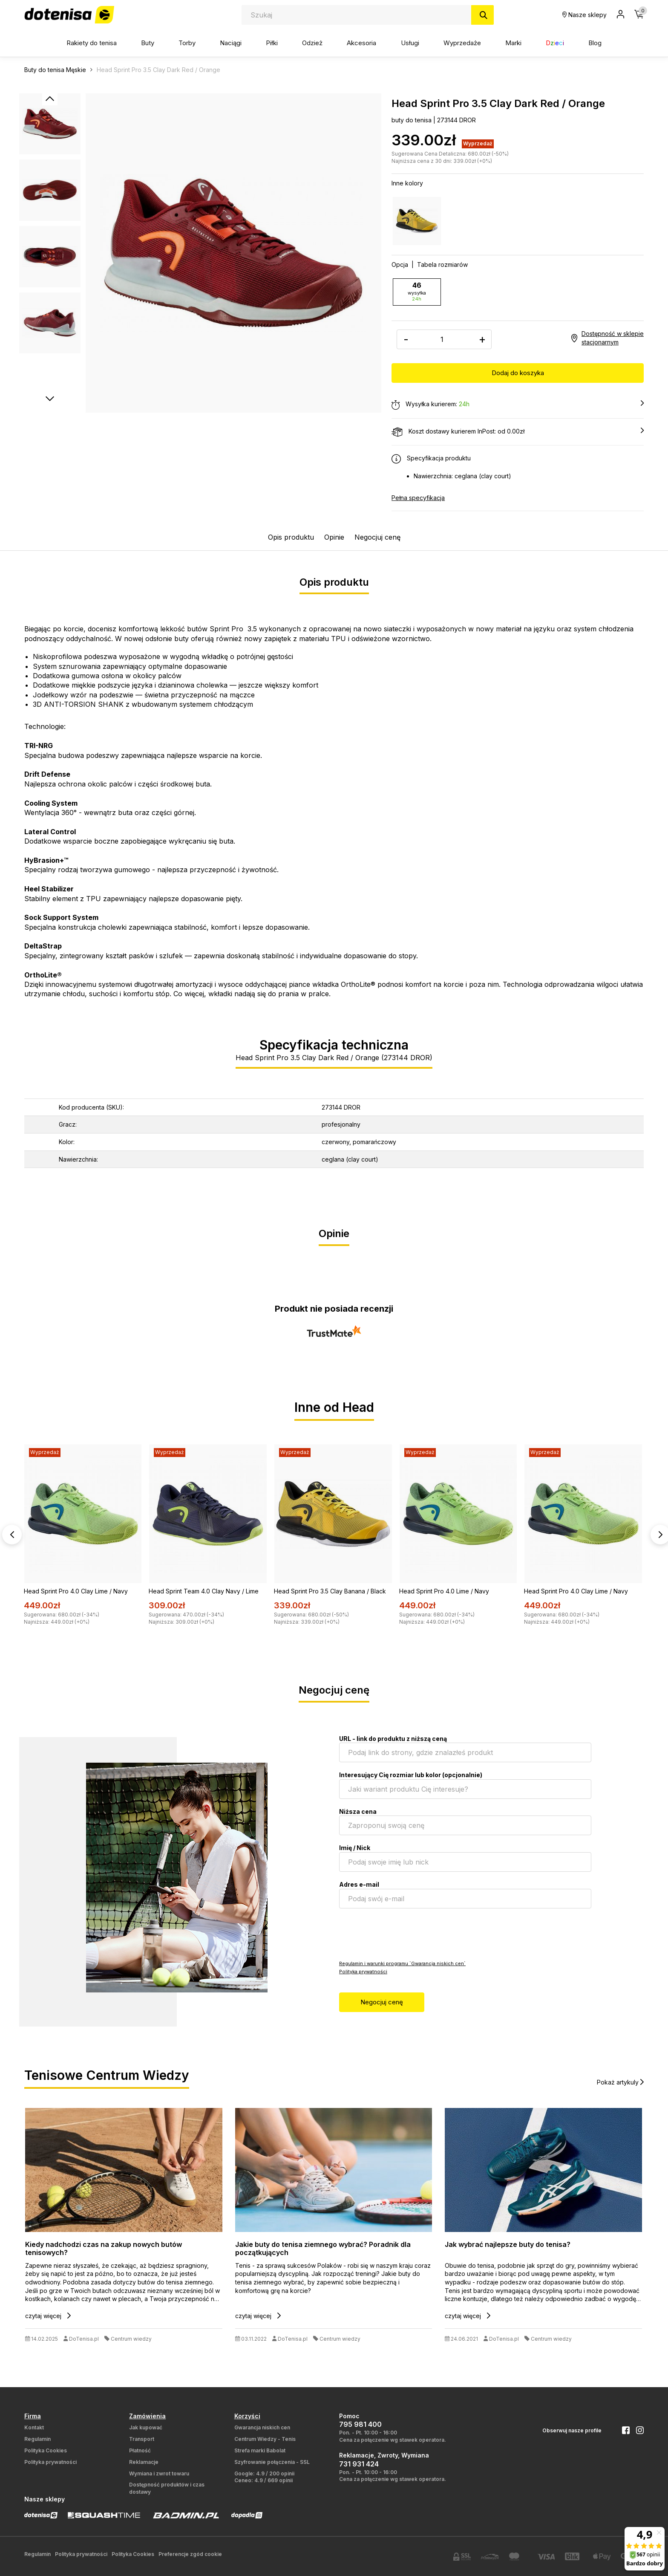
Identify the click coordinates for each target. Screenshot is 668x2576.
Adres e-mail (359, 1884)
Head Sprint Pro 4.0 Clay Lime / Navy (76, 1590)
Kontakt (34, 2427)
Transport (141, 2438)
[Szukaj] (482, 15)
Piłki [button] (272, 43)
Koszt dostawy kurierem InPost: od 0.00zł (518, 431)
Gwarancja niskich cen (262, 2427)
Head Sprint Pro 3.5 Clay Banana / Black (330, 1590)
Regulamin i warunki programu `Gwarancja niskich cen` (402, 1963)
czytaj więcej (48, 2315)
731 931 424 (359, 2463)
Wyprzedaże (462, 43)
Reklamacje (143, 2461)
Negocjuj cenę (377, 536)
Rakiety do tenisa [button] (91, 43)
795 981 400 (360, 2424)
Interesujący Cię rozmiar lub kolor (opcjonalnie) (410, 1774)
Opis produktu (291, 536)
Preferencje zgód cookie (190, 2553)
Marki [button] (513, 43)
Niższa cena (358, 1811)
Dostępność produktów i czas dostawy (166, 2488)
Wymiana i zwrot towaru (159, 2473)
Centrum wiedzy (131, 2338)
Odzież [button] (312, 43)
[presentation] (404, 1933)
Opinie (334, 536)
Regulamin (37, 2438)
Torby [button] (187, 43)
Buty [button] (147, 43)
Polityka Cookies (45, 2450)
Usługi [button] (410, 43)
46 (417, 291)
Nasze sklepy (584, 14)
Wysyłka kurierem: (518, 404)
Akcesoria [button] (361, 43)
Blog (595, 43)
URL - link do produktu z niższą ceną (393, 1738)
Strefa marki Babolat (259, 2450)
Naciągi (231, 43)
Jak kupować (145, 2427)
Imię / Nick (354, 1847)
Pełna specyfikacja (418, 497)
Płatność (140, 2450)
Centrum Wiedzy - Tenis (265, 2438)
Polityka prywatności (363, 1971)
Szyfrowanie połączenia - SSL (272, 2461)
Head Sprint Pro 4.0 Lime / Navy (444, 1590)
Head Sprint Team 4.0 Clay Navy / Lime (204, 1590)
